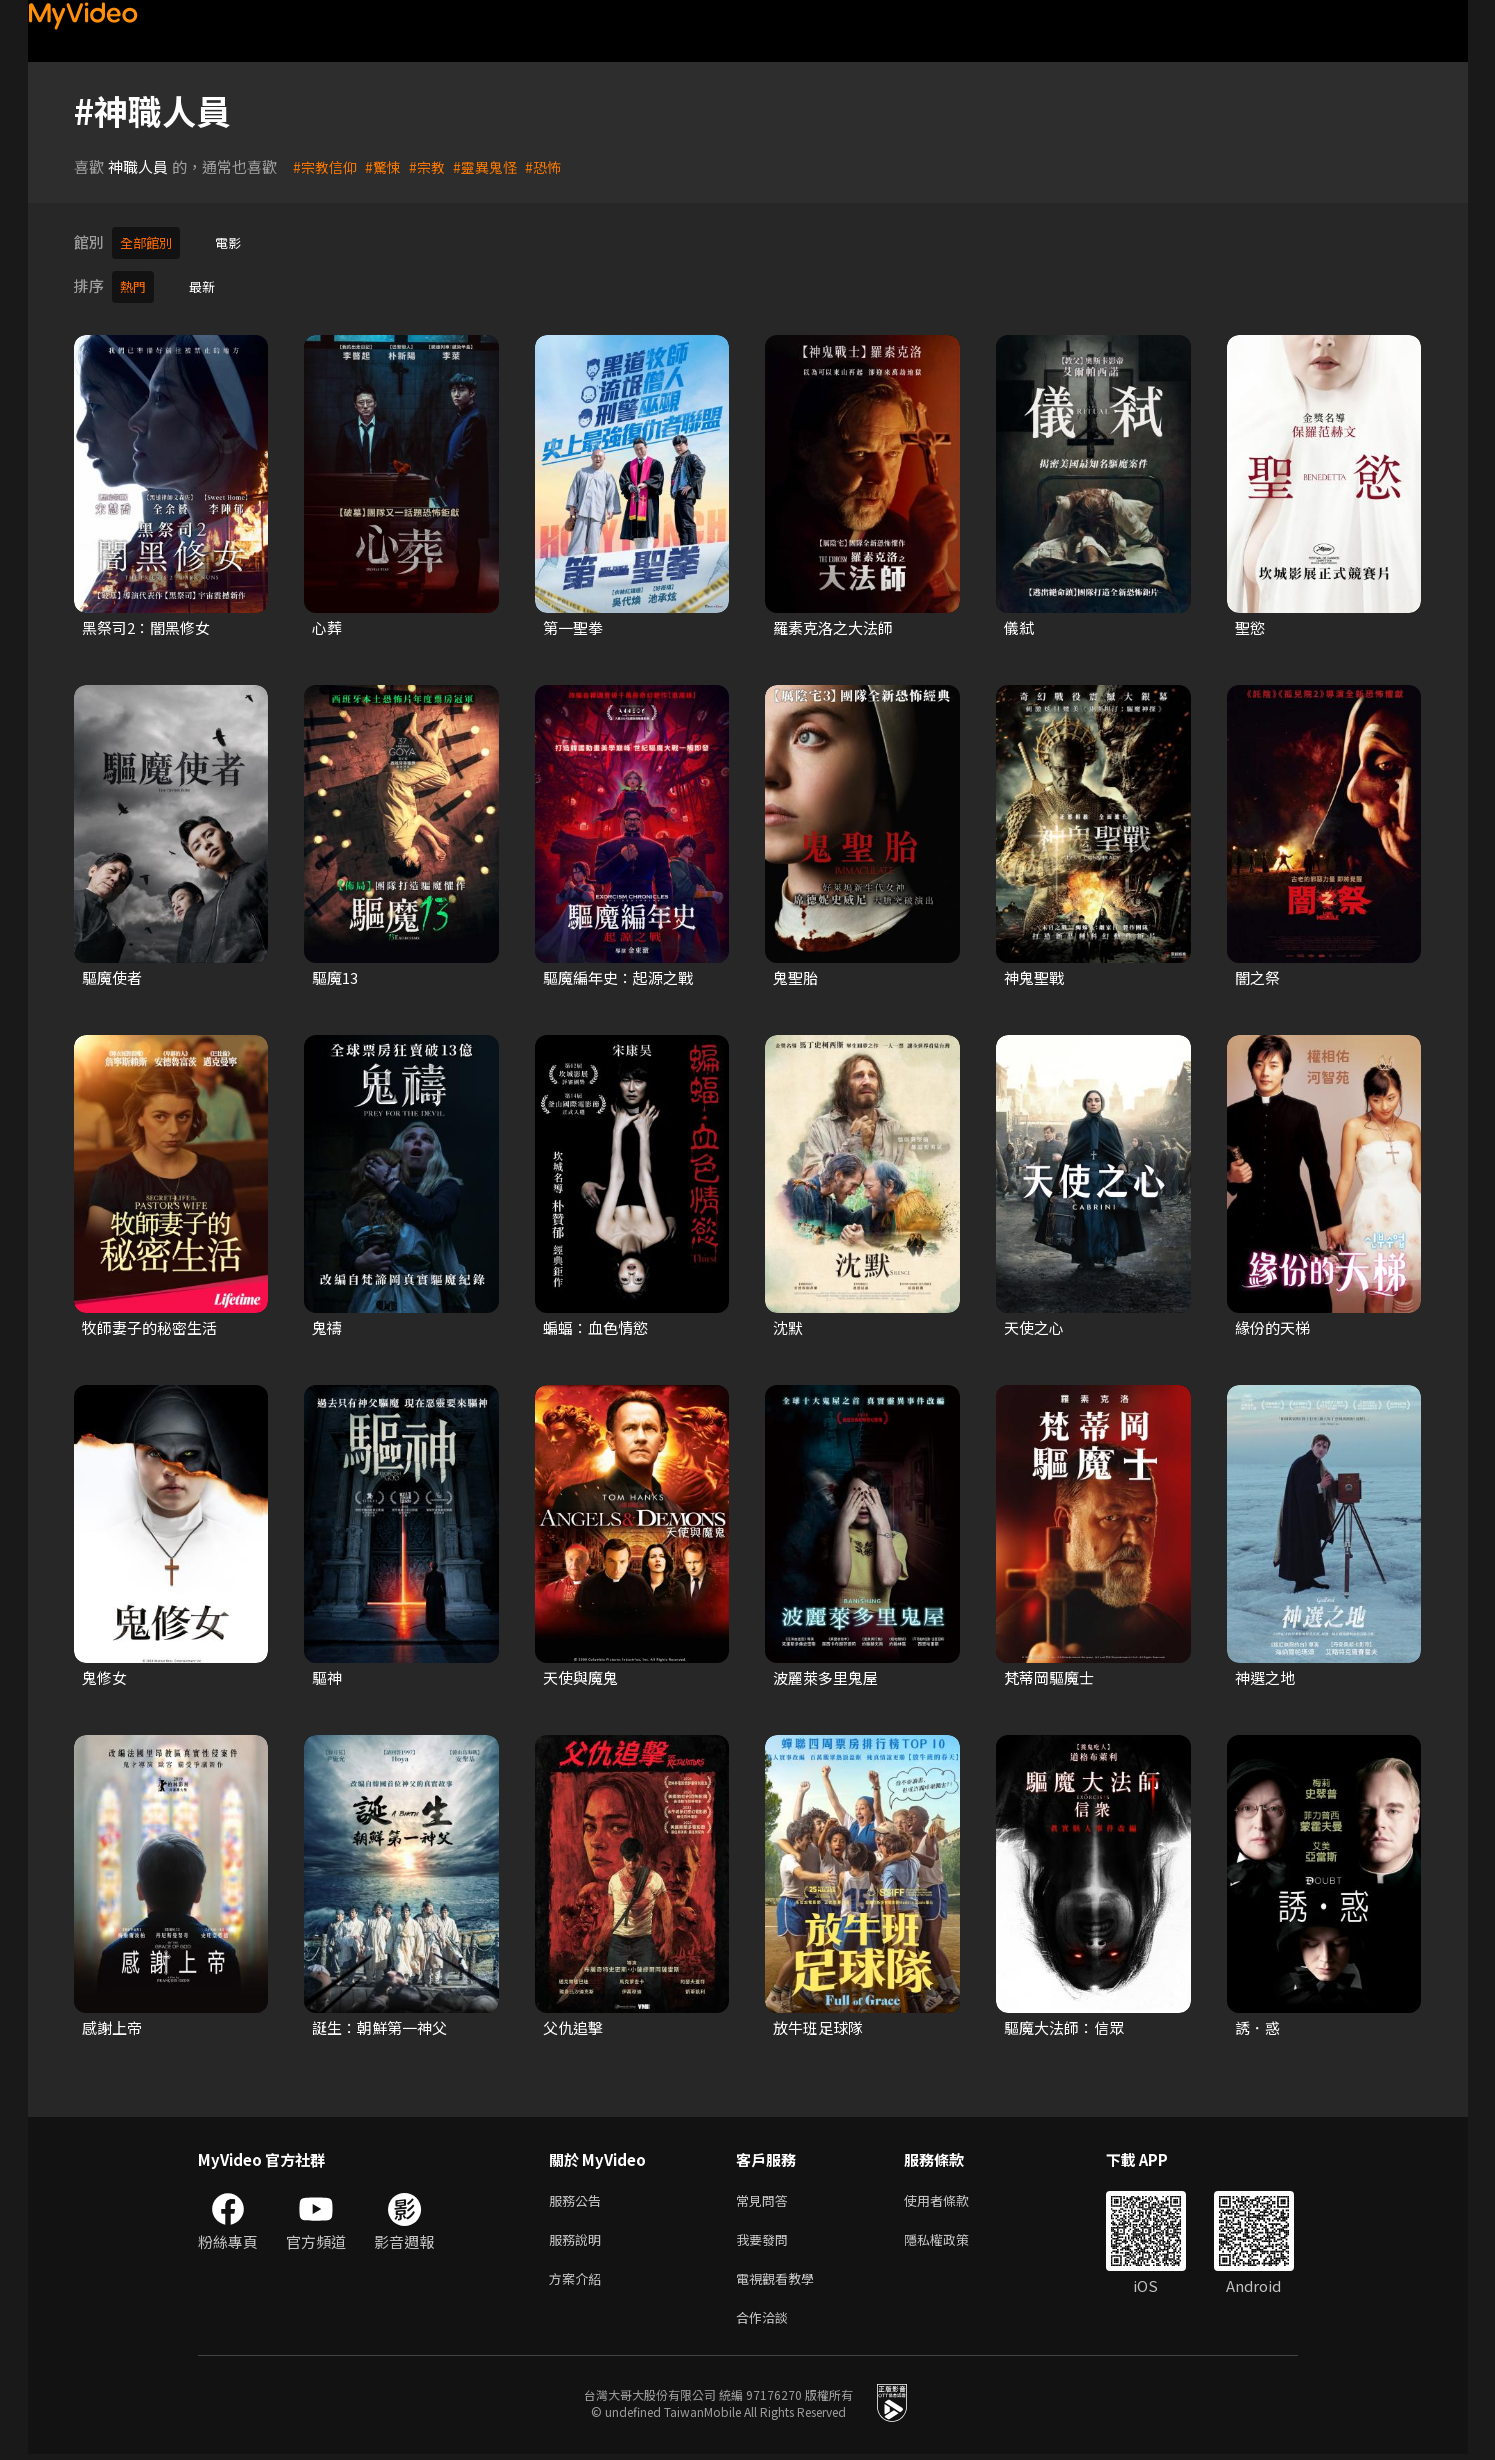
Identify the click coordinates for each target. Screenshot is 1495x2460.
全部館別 (150, 241)
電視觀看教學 (781, 2279)
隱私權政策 (953, 2237)
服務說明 (579, 2237)
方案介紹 (579, 2279)
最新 (208, 282)
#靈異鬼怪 (495, 166)
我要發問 (766, 2237)
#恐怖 (556, 166)
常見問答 (766, 2195)
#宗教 (434, 166)
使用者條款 (953, 2195)
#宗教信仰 (327, 166)
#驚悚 (388, 166)
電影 (238, 241)
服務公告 (579, 2195)
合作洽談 (766, 2321)
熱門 (135, 282)
